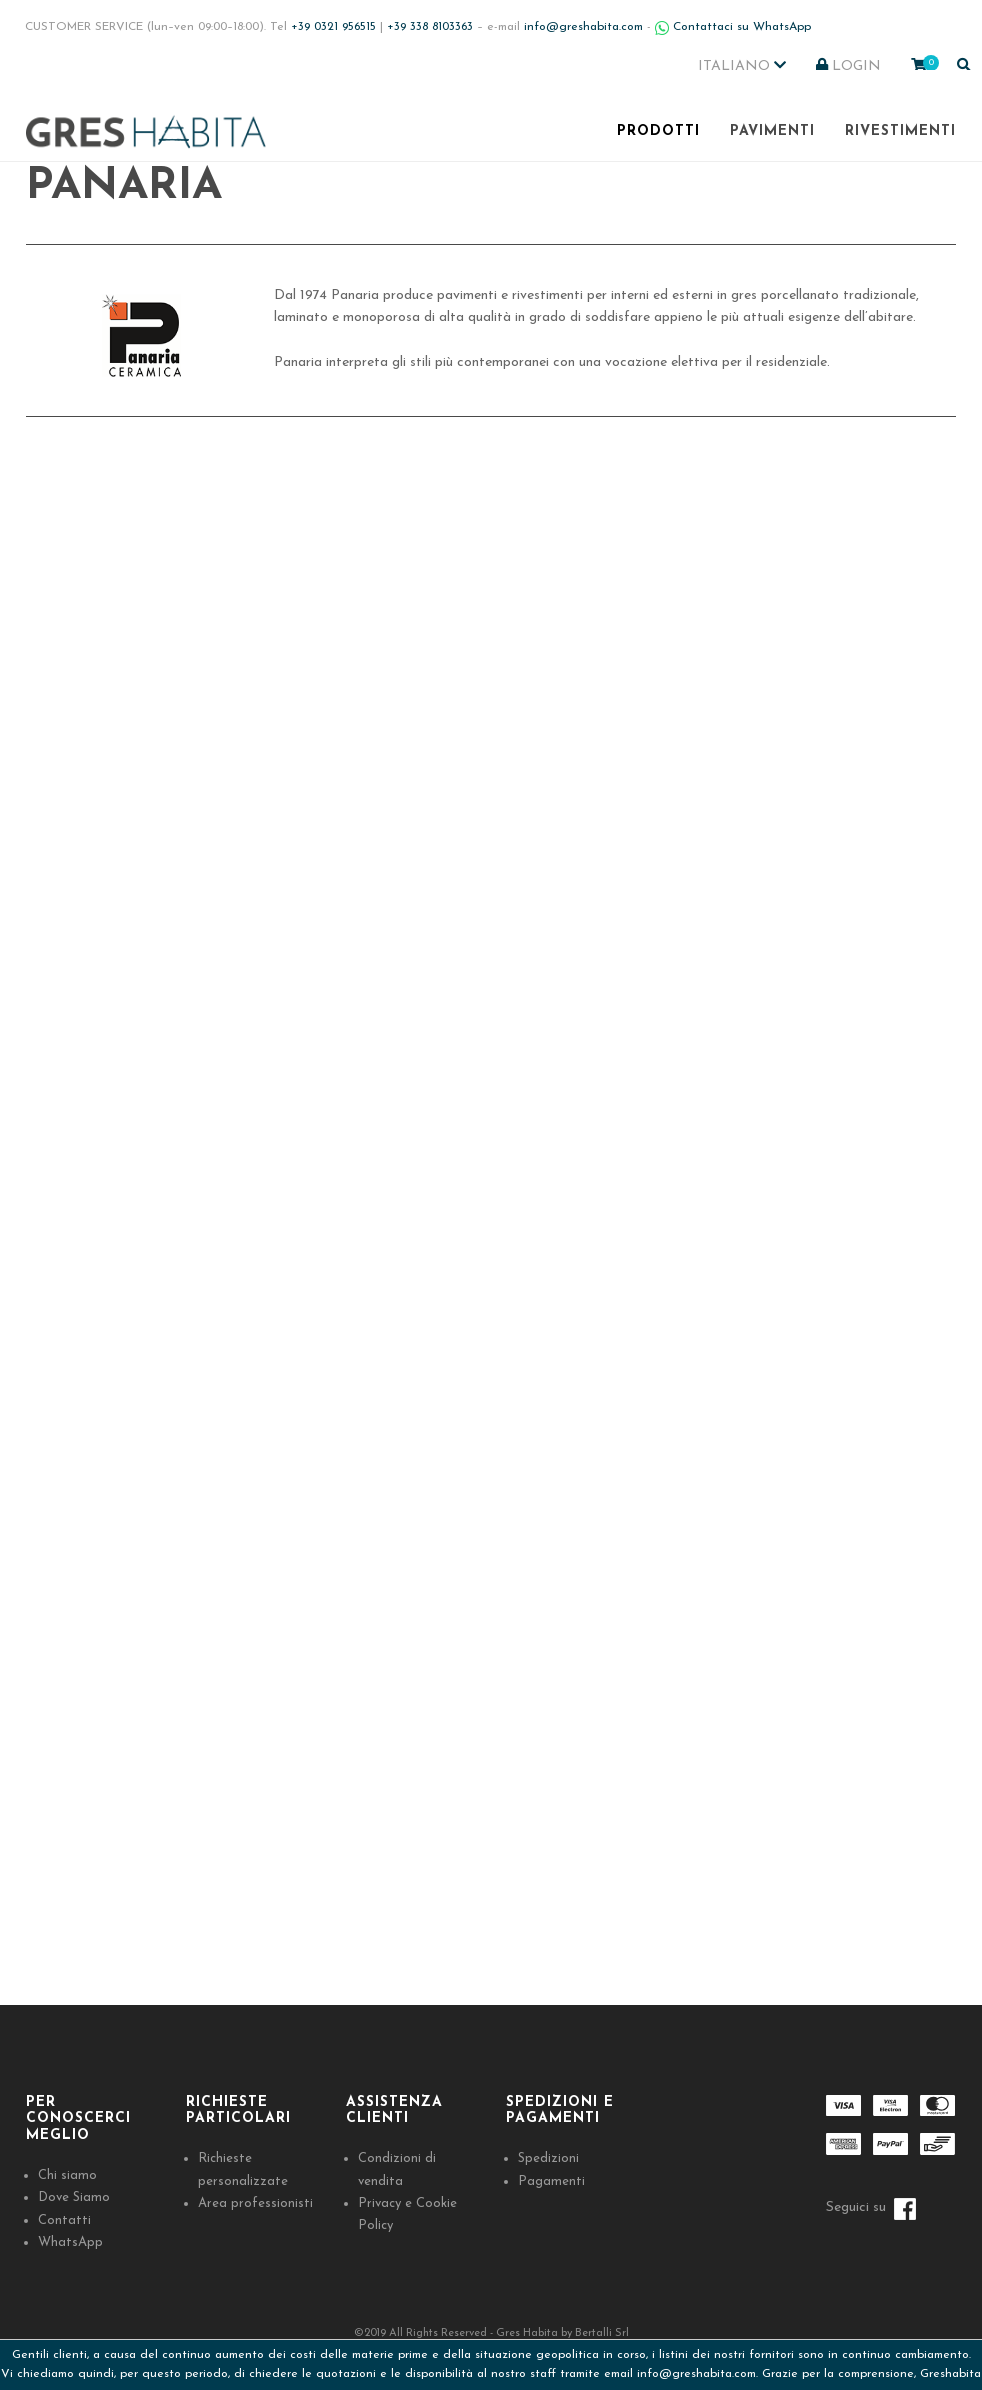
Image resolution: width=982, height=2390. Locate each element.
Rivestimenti (900, 131)
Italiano (742, 66)
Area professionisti (255, 2203)
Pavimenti (772, 131)
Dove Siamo (74, 2197)
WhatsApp (70, 2242)
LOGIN (848, 66)
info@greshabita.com (696, 2374)
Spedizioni (548, 2158)
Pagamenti (551, 2181)
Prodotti (658, 131)
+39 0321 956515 (333, 27)
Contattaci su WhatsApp (733, 27)
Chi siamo (67, 2175)
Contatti (64, 2220)
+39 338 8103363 (430, 27)
